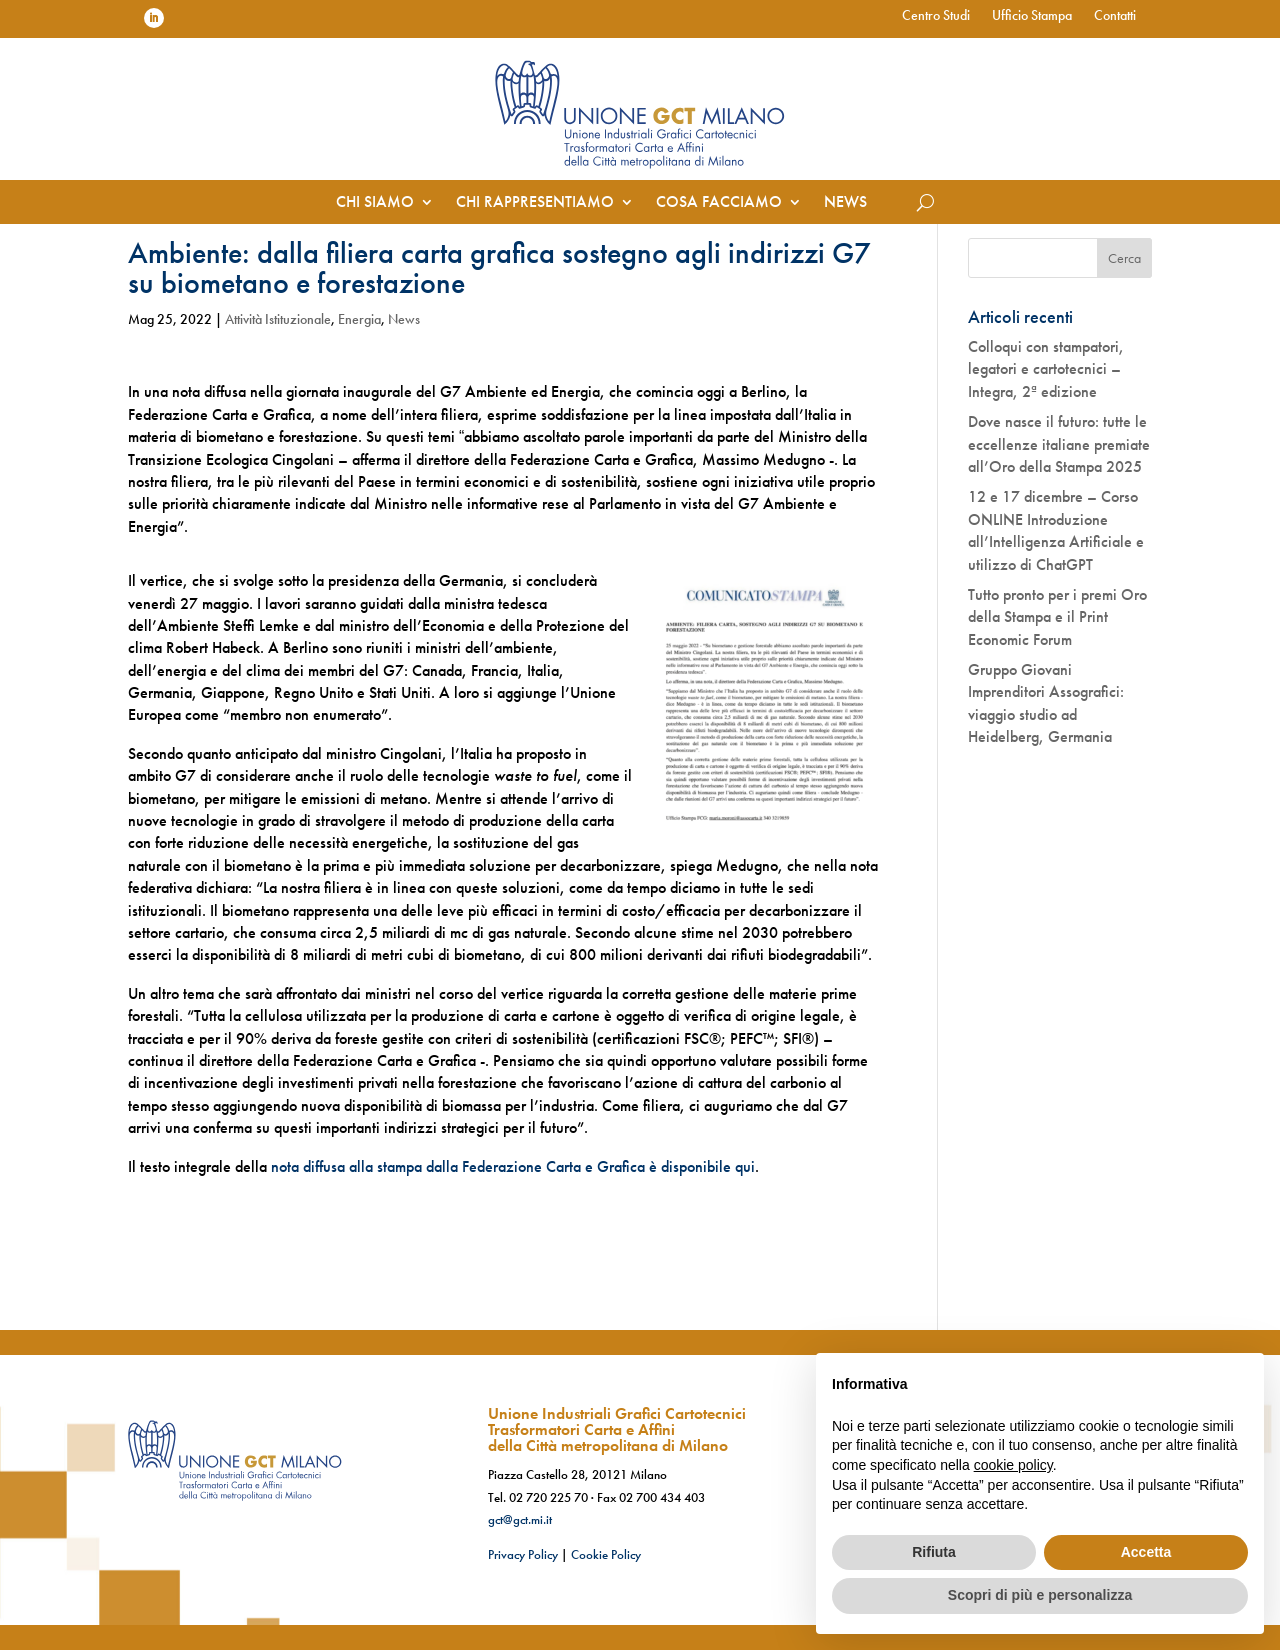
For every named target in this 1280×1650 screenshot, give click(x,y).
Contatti (1115, 16)
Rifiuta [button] (934, 1552)
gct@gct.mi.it (520, 1519)
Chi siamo (375, 203)
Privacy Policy (523, 1554)
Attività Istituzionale (278, 319)
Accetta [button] (1146, 1552)
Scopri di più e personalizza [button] (1040, 1595)
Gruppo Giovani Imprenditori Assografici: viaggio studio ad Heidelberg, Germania (1046, 703)
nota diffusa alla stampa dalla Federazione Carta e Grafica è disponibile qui (513, 1166)
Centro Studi (936, 16)
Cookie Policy (606, 1554)
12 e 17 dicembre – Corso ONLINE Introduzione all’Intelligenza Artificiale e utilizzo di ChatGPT (1056, 530)
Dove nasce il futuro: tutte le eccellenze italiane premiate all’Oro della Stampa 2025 (1059, 444)
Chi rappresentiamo (535, 203)
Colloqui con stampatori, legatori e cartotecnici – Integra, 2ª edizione (1046, 369)
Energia (359, 319)
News (845, 203)
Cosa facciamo (719, 203)
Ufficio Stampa (1032, 16)
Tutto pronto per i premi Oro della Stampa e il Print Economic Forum (1057, 617)
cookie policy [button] (1013, 1465)
